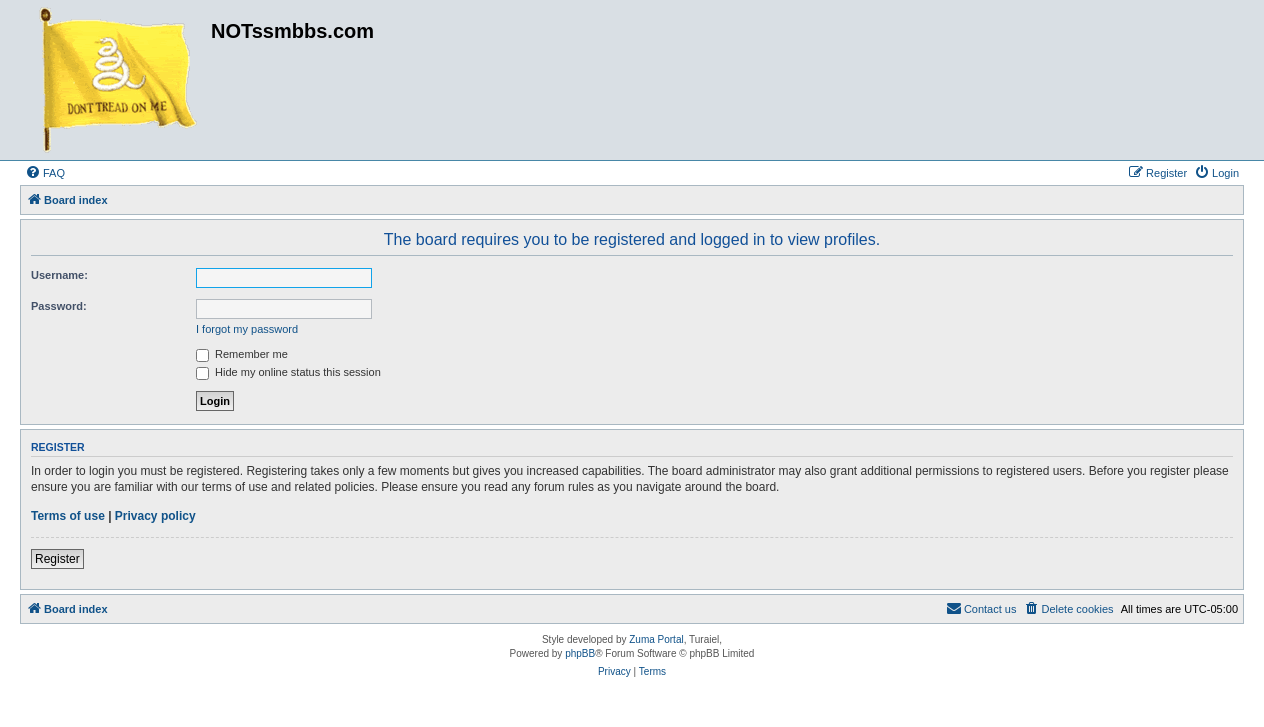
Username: (59, 275)
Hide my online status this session (288, 372)
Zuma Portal (656, 639)
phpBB (580, 653)
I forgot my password (247, 329)
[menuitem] (45, 173)
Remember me (242, 354)
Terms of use (68, 516)
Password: (59, 306)
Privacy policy (155, 516)
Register (57, 559)
